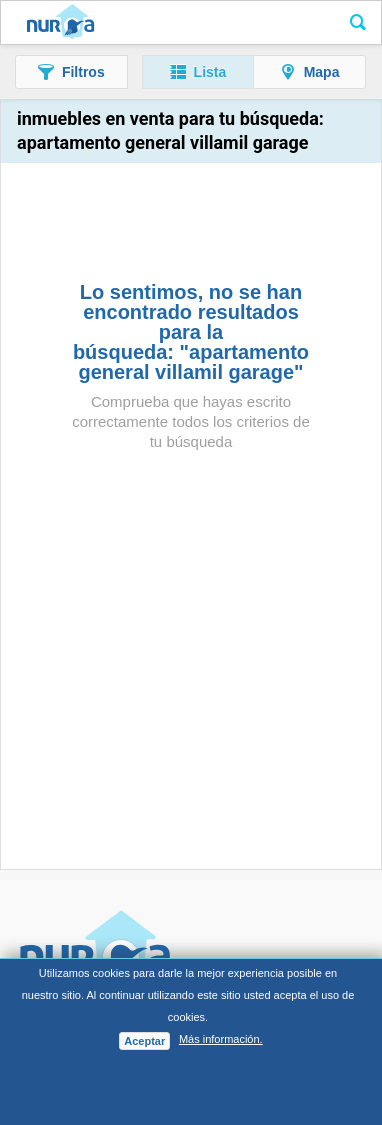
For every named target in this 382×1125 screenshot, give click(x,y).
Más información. (221, 1039)
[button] (71, 72)
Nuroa (60, 23)
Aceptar (144, 1041)
